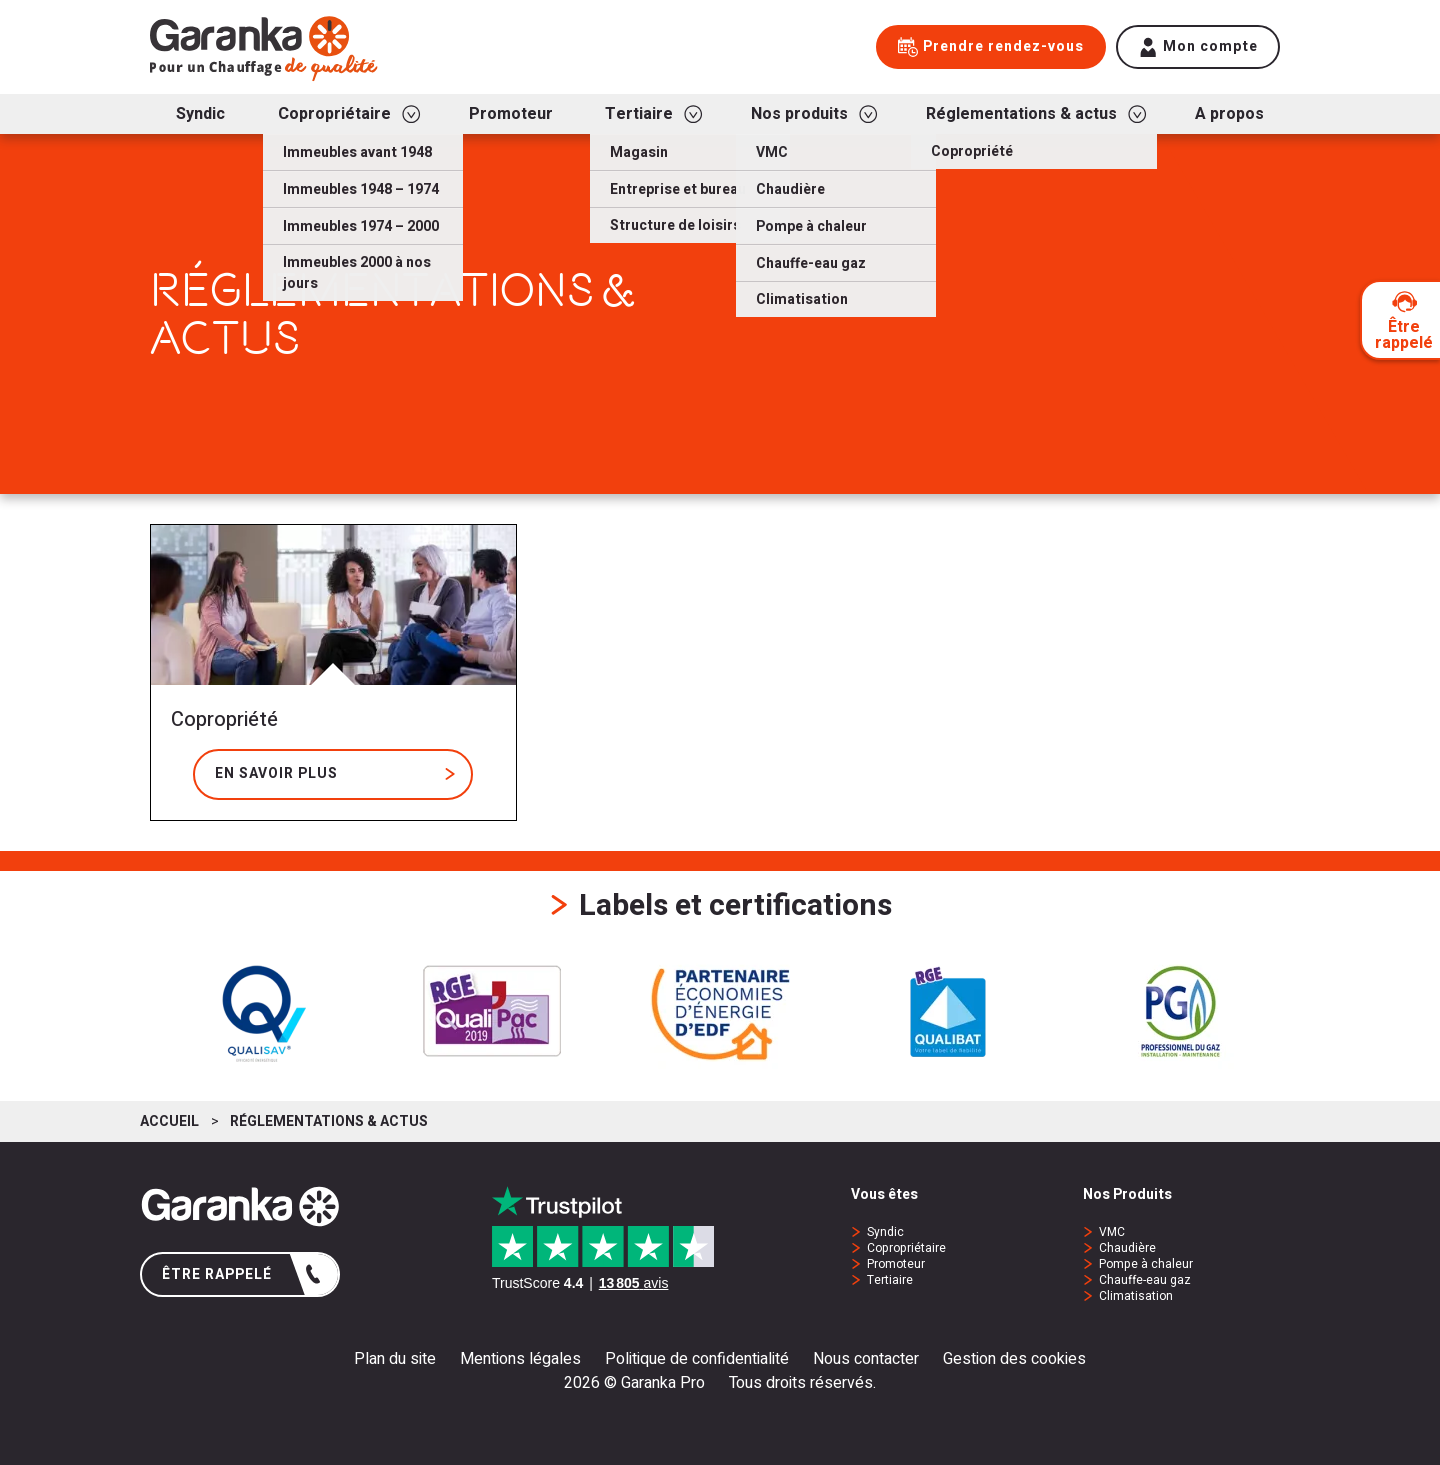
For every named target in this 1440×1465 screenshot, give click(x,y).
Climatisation (1136, 1296)
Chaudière (1127, 1248)
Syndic (885, 1232)
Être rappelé (242, 1274)
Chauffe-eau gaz (1145, 1280)
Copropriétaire (906, 1248)
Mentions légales (520, 1359)
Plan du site (395, 1359)
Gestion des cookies (1014, 1359)
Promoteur (896, 1264)
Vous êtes (884, 1195)
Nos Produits (1127, 1195)
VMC (1112, 1232)
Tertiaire (890, 1280)
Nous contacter (866, 1359)
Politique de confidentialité (697, 1359)
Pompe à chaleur (1146, 1264)
